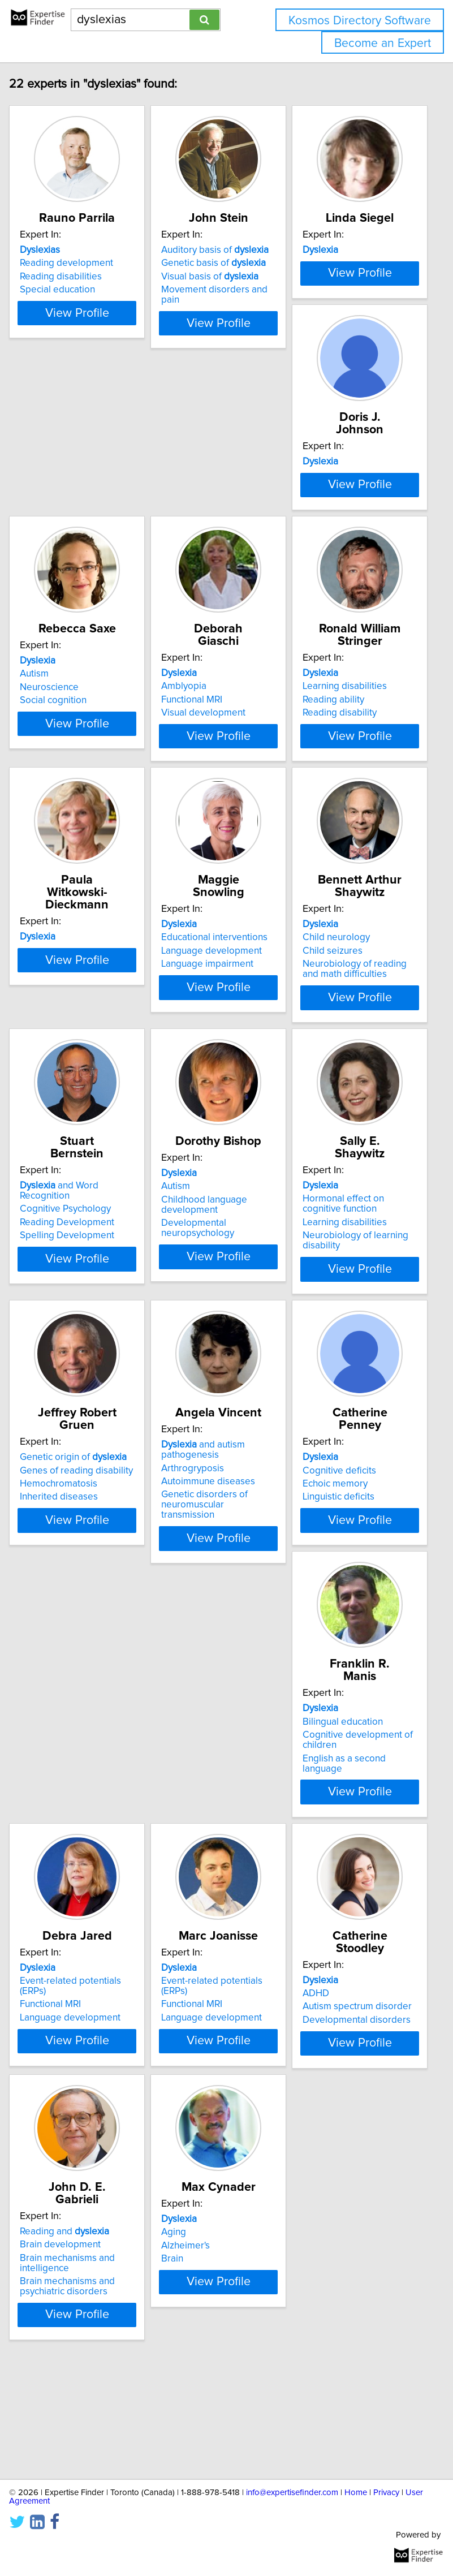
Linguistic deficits (61, 1785)
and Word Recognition (206, 1162)
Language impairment (354, 903)
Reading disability (62, 903)
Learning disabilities (67, 876)
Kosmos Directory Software (359, 21)
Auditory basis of (220, 275)
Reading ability (56, 890)
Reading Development (214, 1194)
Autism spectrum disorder (221, 2066)
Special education (63, 314)
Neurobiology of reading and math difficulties (77, 1202)
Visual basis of (215, 301)
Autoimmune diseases (355, 1488)
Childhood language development (351, 1189)
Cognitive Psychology (212, 1180)
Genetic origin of (220, 1451)
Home (355, 2492)
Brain (36, 2373)
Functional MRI (338, 596)
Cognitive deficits (62, 1759)
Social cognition (200, 609)
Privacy (386, 2492)
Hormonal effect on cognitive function (66, 1469)
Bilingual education (207, 1759)
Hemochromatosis (205, 1478)
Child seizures (55, 1184)
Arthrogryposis (339, 1475)
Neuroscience (196, 596)
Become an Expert (382, 43)
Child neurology (59, 1170)
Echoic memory (57, 1772)
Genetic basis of (219, 288)
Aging (37, 2347)
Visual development (350, 609)
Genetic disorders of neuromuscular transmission (351, 1511)
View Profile (82, 368)
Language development (358, 890)
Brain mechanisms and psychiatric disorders (355, 2094)
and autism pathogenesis (350, 1456)
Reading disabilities (66, 301)
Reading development (72, 288)
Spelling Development (214, 1207)
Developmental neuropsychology (344, 1212)
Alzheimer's (49, 2360)
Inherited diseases (206, 1491)
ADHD (180, 2053)
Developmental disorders (221, 2079)
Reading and (353, 2040)
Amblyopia (330, 582)
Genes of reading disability (223, 1464)
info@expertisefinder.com (292, 2492)
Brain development (348, 2053)
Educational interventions (361, 876)
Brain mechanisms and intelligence (355, 2071)
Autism (181, 582)
